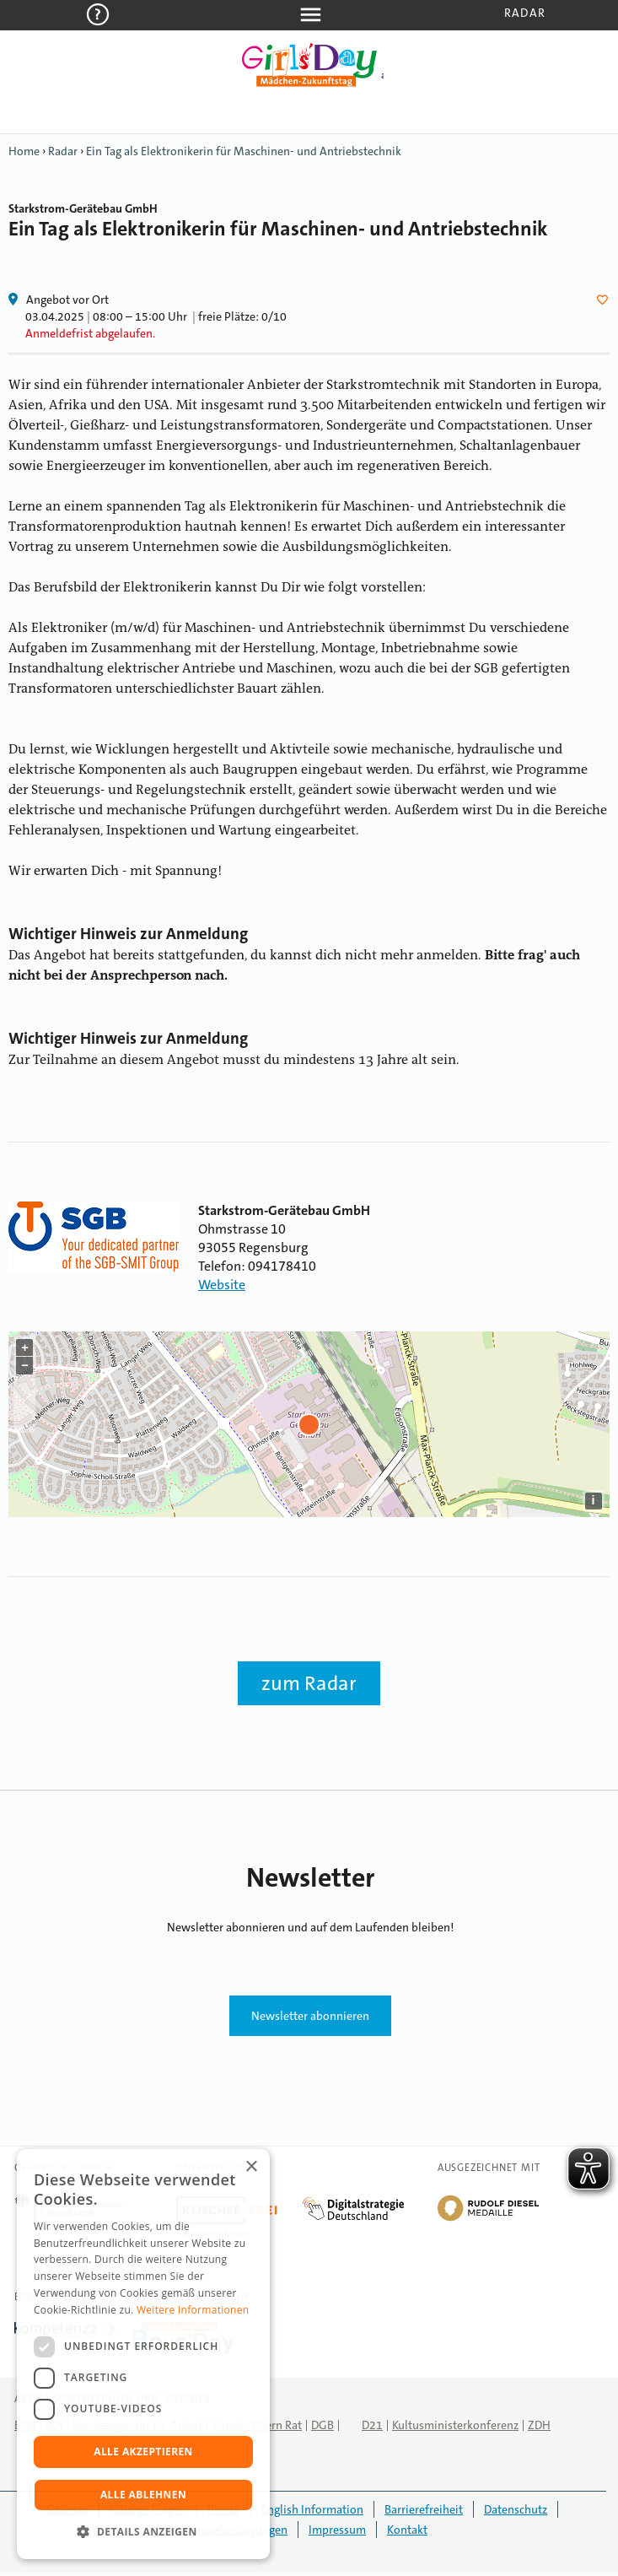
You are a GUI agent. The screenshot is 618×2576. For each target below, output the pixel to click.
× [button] (251, 2167)
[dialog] (143, 2354)
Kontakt (407, 2529)
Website (221, 1284)
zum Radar (309, 1683)
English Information (312, 2509)
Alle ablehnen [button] (143, 2494)
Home (24, 151)
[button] (143, 2532)
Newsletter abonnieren (310, 2015)
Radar (524, 12)
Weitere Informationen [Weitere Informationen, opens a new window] (193, 2310)
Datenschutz (515, 2509)
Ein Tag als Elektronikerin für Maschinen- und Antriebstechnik (243, 151)
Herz (606, 299)
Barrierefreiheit (423, 2509)
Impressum (337, 2529)
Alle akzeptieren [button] (143, 2451)
